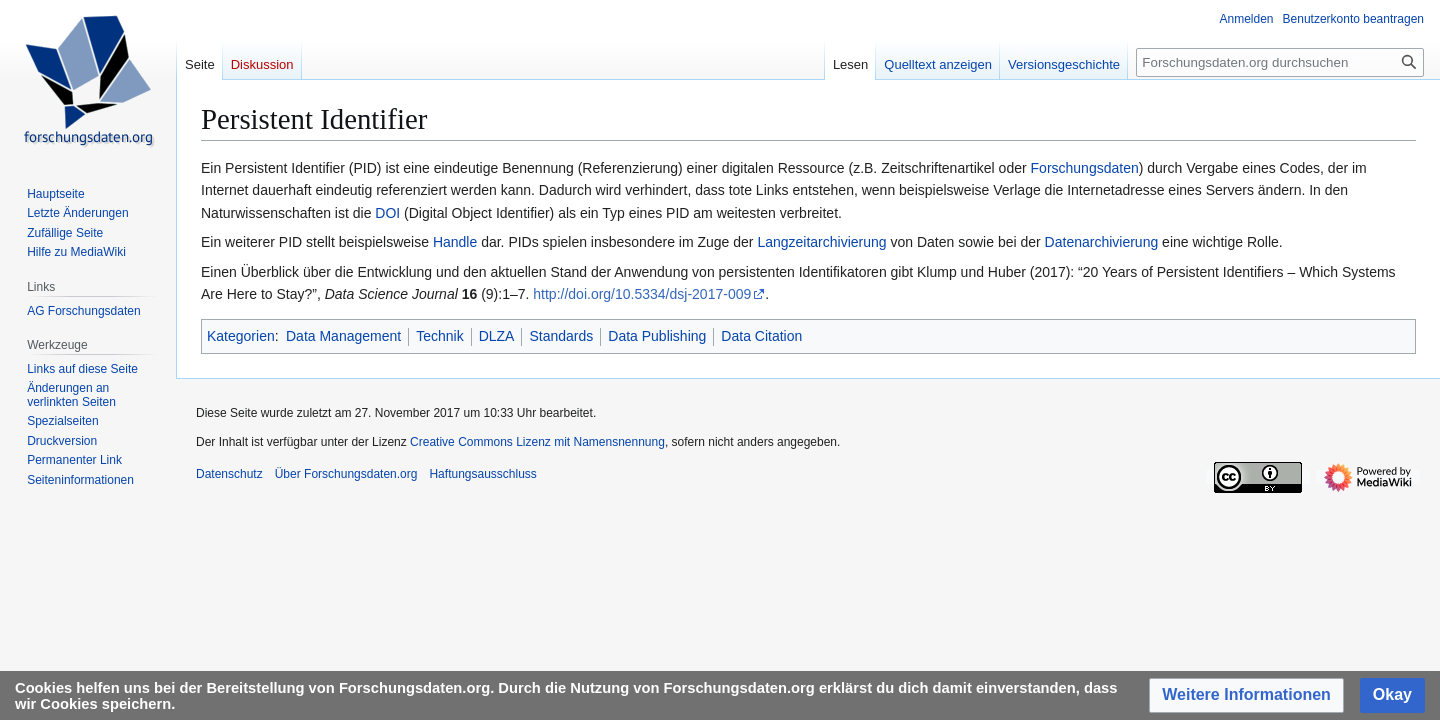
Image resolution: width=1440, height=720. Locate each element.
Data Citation (761, 336)
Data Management (343, 336)
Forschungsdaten (1085, 168)
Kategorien (241, 336)
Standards (561, 336)
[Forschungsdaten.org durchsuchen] (1280, 62)
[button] (1246, 695)
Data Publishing (657, 336)
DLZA (497, 336)
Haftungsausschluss (482, 474)
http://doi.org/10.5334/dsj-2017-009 (642, 294)
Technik (439, 336)
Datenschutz (229, 474)
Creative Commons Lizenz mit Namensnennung (537, 442)
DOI (387, 213)
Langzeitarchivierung (821, 242)
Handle (455, 242)
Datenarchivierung (1102, 242)
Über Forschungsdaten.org (346, 474)
